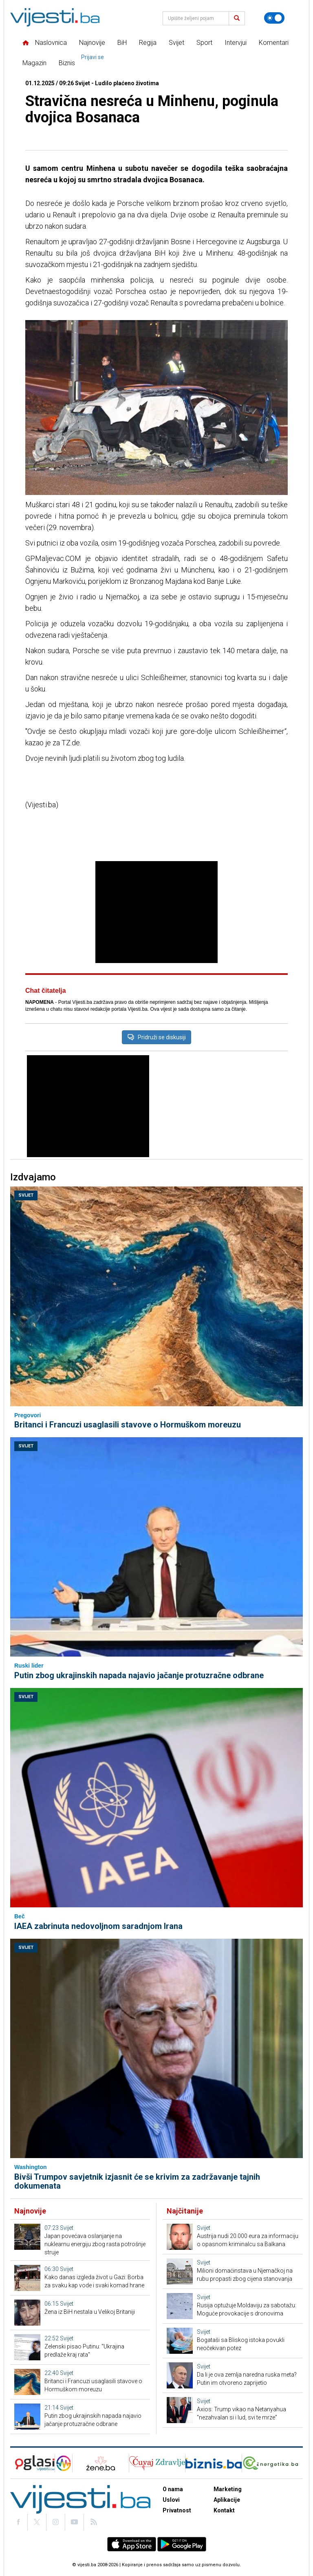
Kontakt (224, 2510)
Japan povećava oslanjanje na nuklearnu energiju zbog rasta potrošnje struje (94, 2244)
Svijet (176, 42)
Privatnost (177, 2510)
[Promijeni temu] (274, 18)
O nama (173, 2489)
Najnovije (92, 42)
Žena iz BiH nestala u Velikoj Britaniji (89, 2312)
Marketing (228, 2489)
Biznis (67, 63)
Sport (204, 42)
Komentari (274, 42)
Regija (147, 42)
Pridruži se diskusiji (156, 1037)
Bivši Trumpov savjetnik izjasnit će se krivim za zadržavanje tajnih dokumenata (137, 2181)
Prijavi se (92, 57)
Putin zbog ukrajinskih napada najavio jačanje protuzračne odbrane (139, 1675)
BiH (122, 42)
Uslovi (171, 2499)
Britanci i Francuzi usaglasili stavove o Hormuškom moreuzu (127, 1424)
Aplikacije (227, 2499)
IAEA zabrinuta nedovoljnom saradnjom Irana (98, 1926)
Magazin (34, 63)
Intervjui (236, 42)
